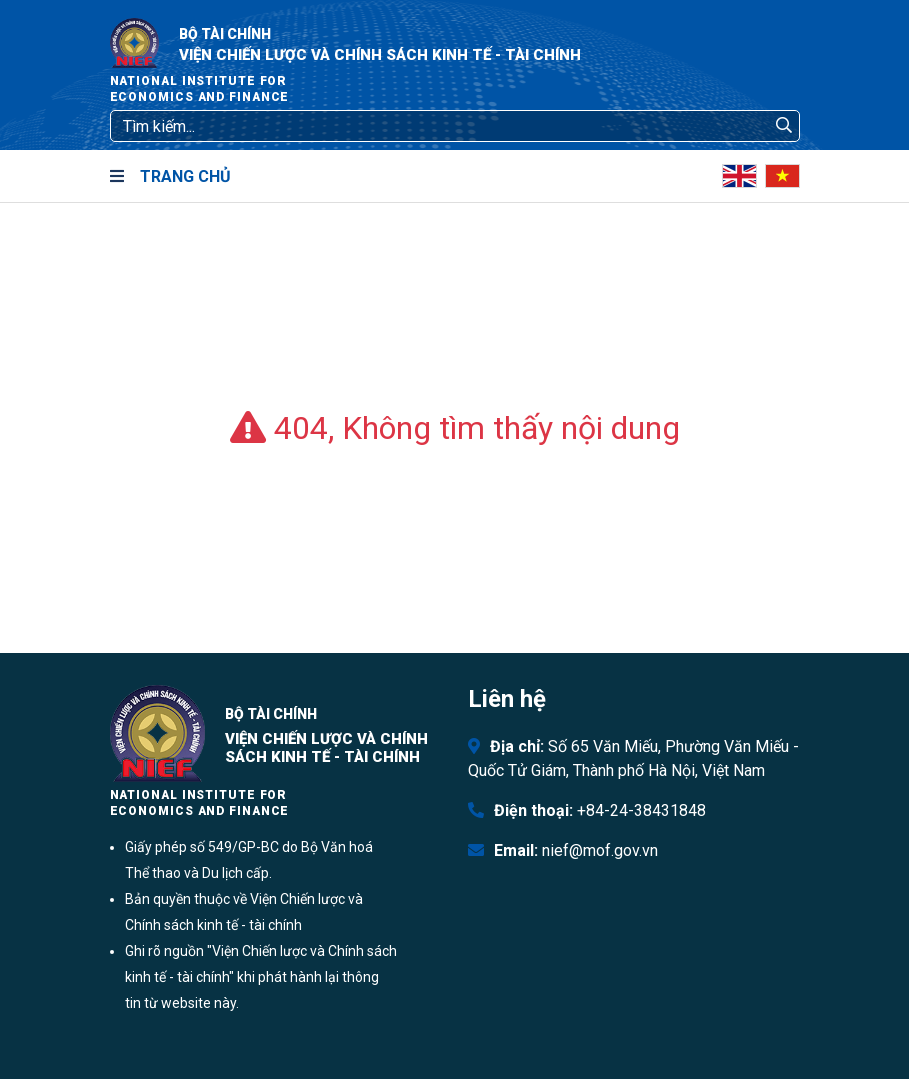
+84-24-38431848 (641, 810)
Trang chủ (185, 176)
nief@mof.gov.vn (600, 850)
